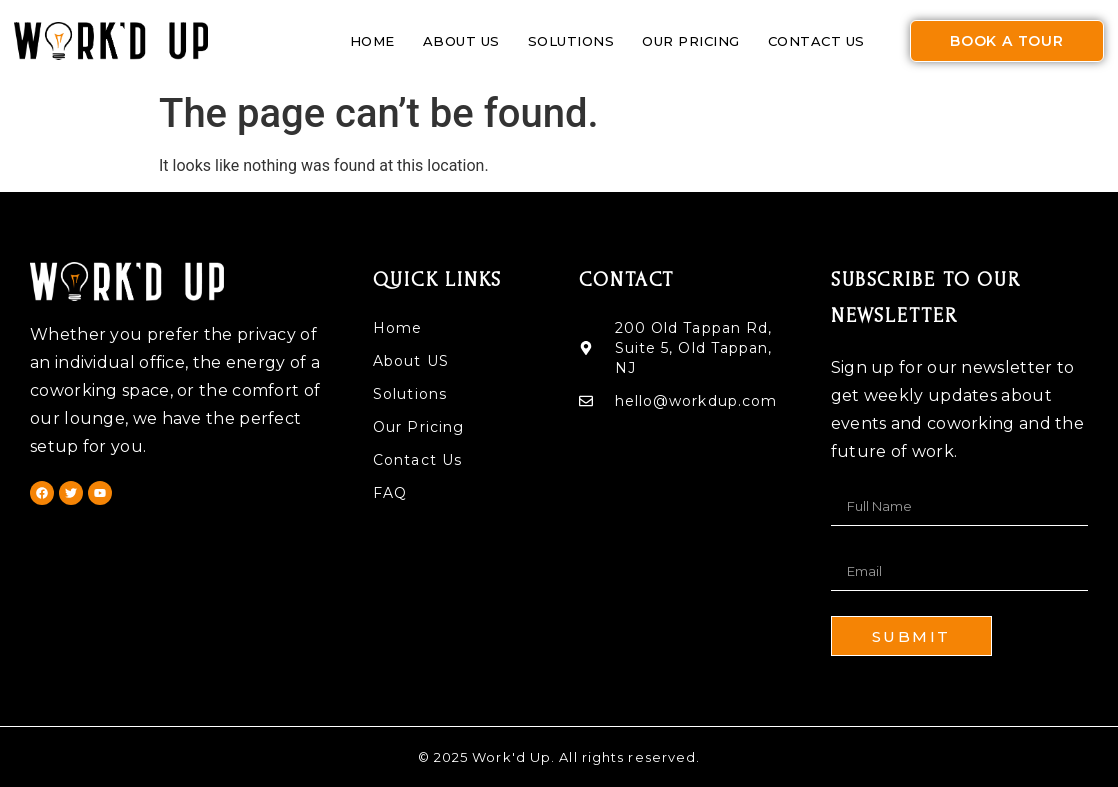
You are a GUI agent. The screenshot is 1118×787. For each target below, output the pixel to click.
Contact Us (816, 41)
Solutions (571, 41)
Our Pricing (691, 41)
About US (461, 41)
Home (372, 41)
